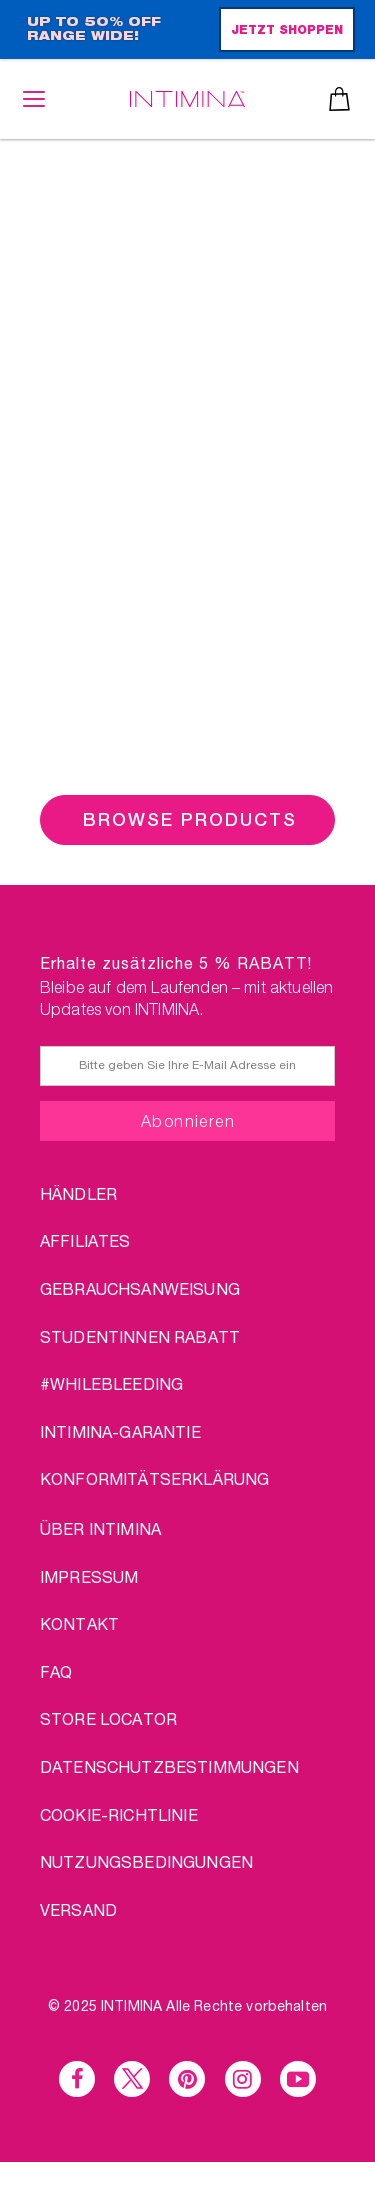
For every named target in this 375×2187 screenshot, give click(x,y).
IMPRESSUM (89, 1576)
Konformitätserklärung (154, 1478)
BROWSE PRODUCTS (190, 819)
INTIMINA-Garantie (120, 1431)
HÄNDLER (78, 1193)
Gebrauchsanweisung (140, 1288)
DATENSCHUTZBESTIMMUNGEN (169, 1766)
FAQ (56, 1671)
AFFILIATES (85, 1240)
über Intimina (100, 1528)
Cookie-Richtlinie (119, 1814)
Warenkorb (339, 99)
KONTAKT (79, 1623)
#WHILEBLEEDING (111, 1383)
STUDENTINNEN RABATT (140, 1336)
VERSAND (78, 1909)
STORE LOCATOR (108, 1718)
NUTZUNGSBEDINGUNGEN (146, 1861)
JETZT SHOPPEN (287, 31)
